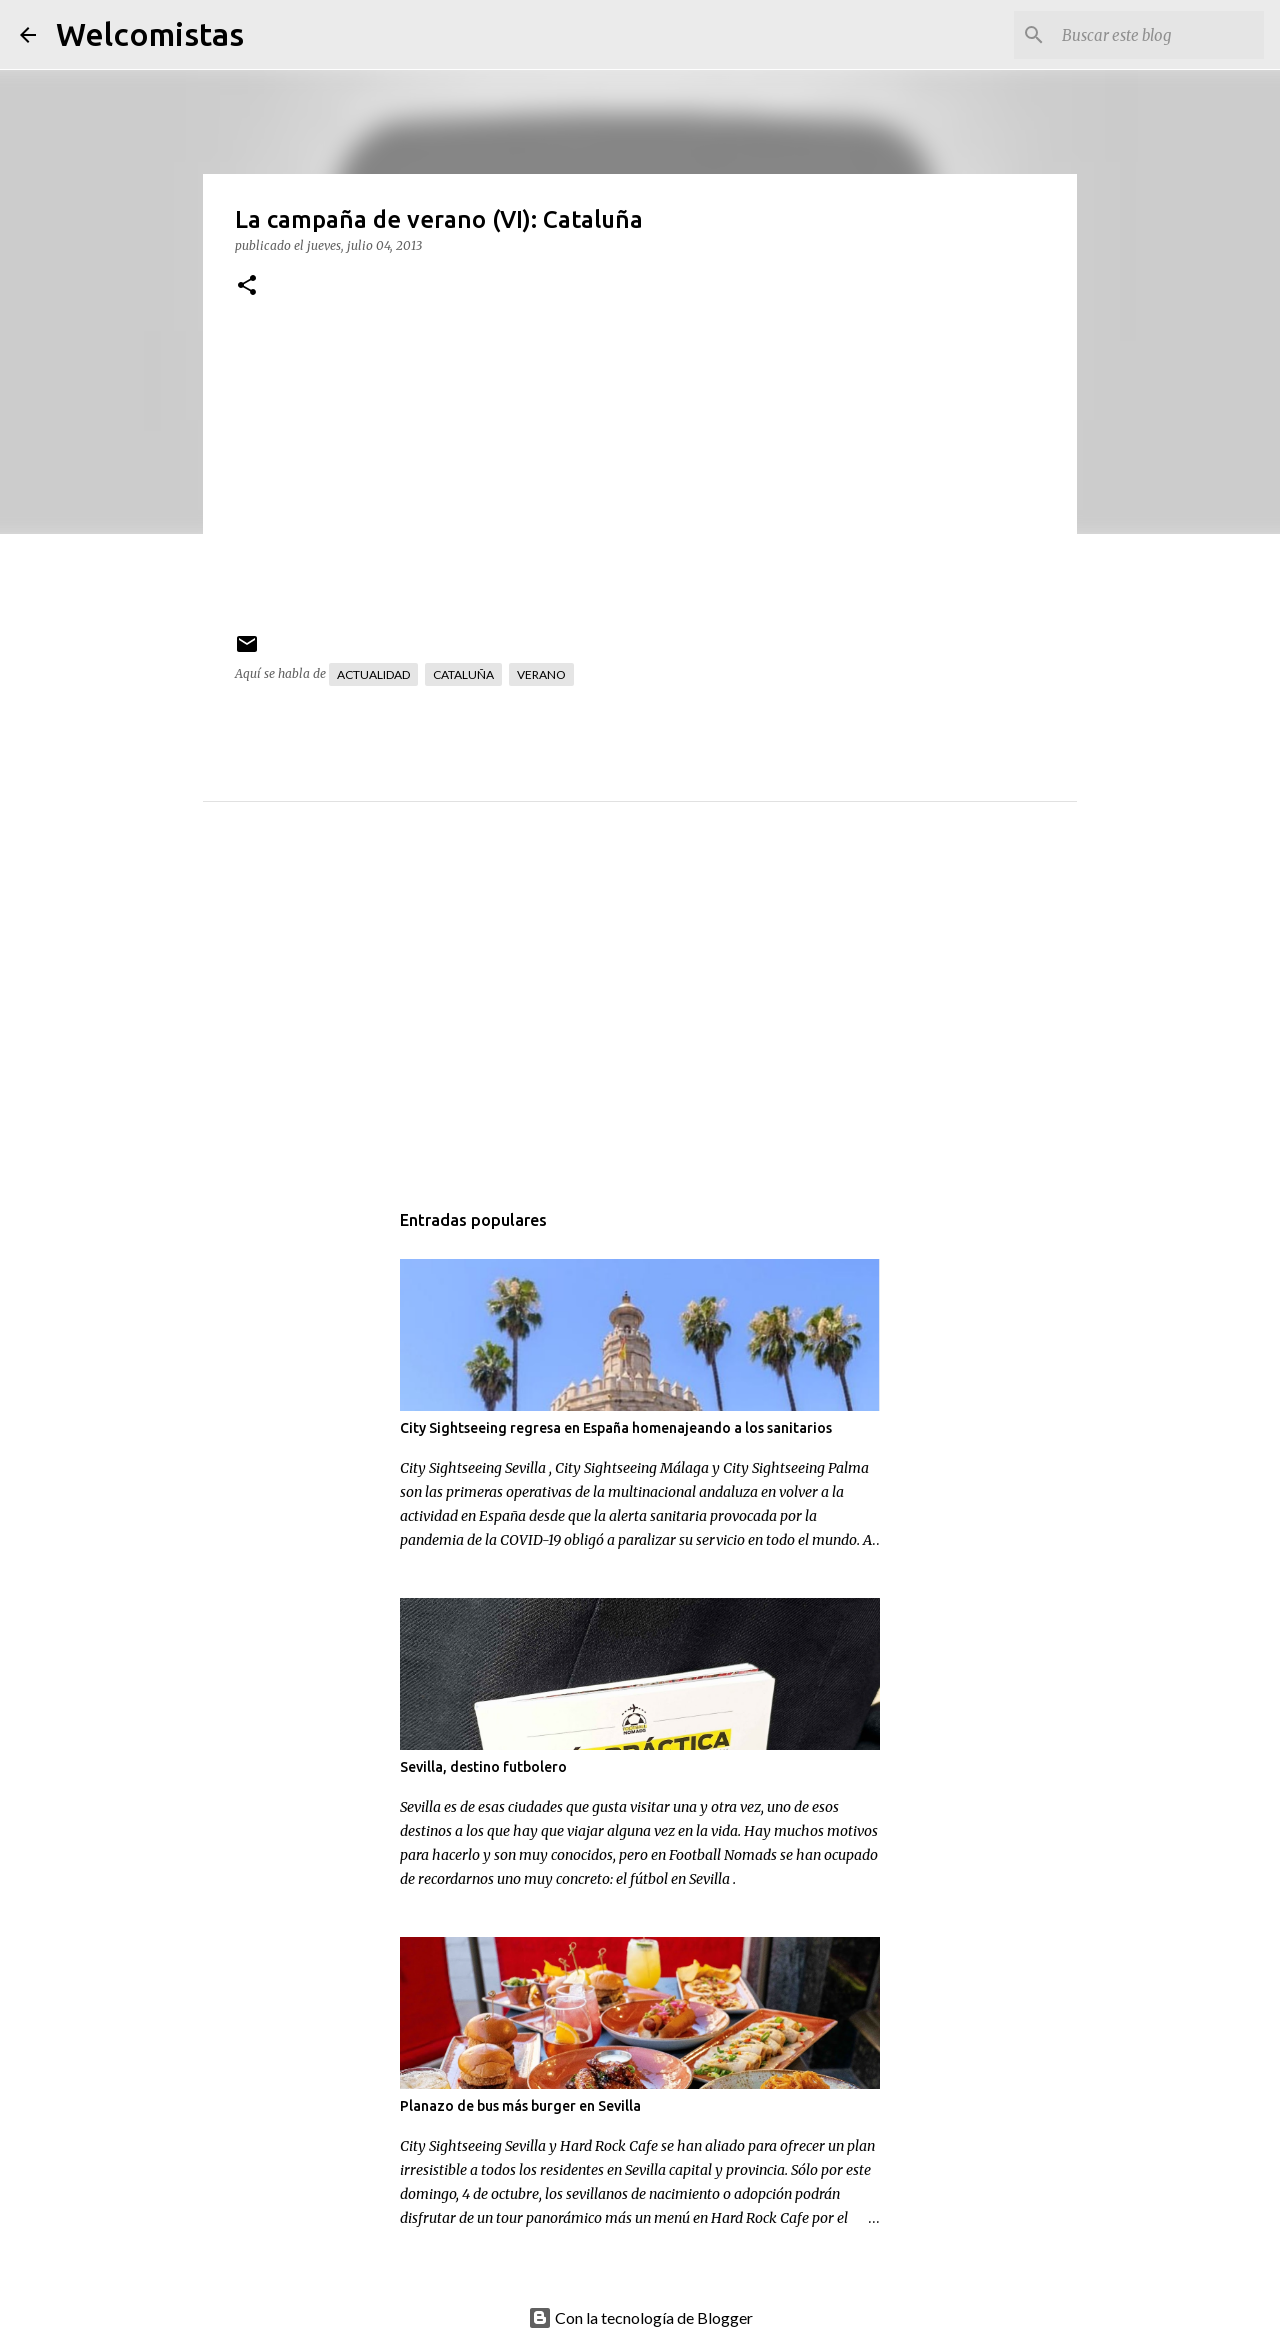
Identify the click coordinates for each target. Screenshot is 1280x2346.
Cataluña (463, 674)
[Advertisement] (680, 1021)
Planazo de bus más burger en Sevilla (520, 2106)
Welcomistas (150, 34)
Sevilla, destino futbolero (483, 1767)
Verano (541, 674)
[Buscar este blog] (1159, 35)
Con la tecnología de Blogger (640, 2317)
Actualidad (373, 674)
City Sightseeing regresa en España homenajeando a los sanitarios (616, 1428)
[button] (247, 286)
